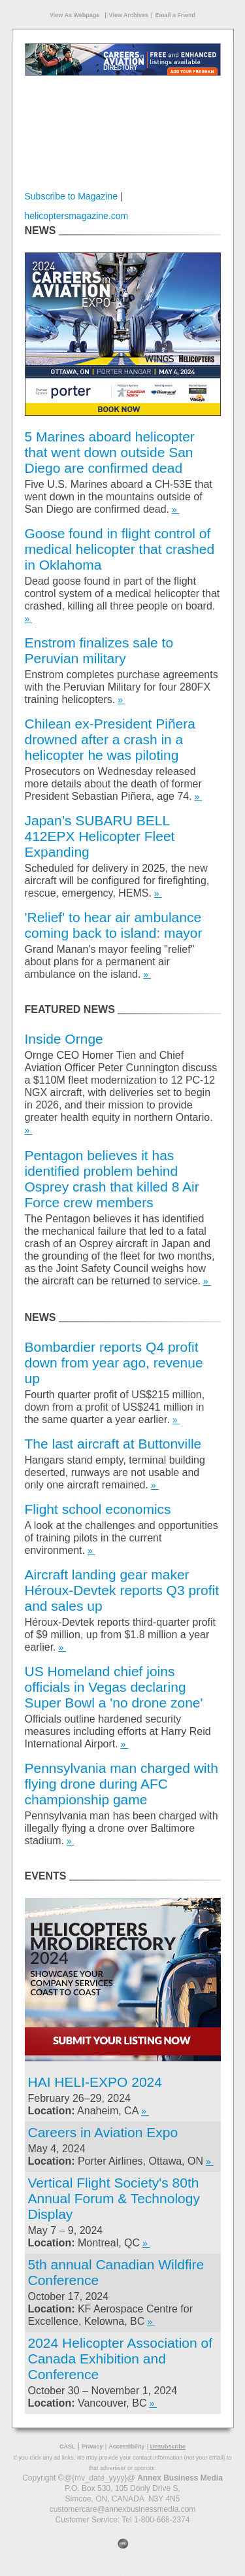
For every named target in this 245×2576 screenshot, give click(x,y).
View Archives (129, 15)
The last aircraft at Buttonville (113, 1443)
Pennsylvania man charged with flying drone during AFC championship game (122, 1783)
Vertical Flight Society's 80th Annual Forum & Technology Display (114, 2198)
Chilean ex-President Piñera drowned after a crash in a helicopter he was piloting (110, 739)
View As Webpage (74, 15)
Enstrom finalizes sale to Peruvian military (99, 650)
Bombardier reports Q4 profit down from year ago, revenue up (114, 1362)
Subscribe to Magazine (71, 196)
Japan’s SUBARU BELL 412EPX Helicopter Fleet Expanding (100, 836)
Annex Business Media (180, 2477)
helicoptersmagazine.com (77, 216)
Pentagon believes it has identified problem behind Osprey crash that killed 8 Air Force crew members (112, 1179)
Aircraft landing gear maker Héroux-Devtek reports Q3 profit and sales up (122, 1590)
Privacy (92, 2446)
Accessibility (126, 2446)
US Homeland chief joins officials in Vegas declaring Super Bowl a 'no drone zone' (114, 1687)
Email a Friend (175, 15)
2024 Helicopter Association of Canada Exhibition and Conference (120, 2358)
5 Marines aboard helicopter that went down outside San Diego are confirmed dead (110, 452)
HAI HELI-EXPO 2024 (95, 2081)
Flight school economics (98, 1509)
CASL (67, 2446)
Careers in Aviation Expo (103, 2132)
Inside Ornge (64, 1038)
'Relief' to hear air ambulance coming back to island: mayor (114, 925)
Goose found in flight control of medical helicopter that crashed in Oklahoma (120, 549)
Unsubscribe (168, 2446)
